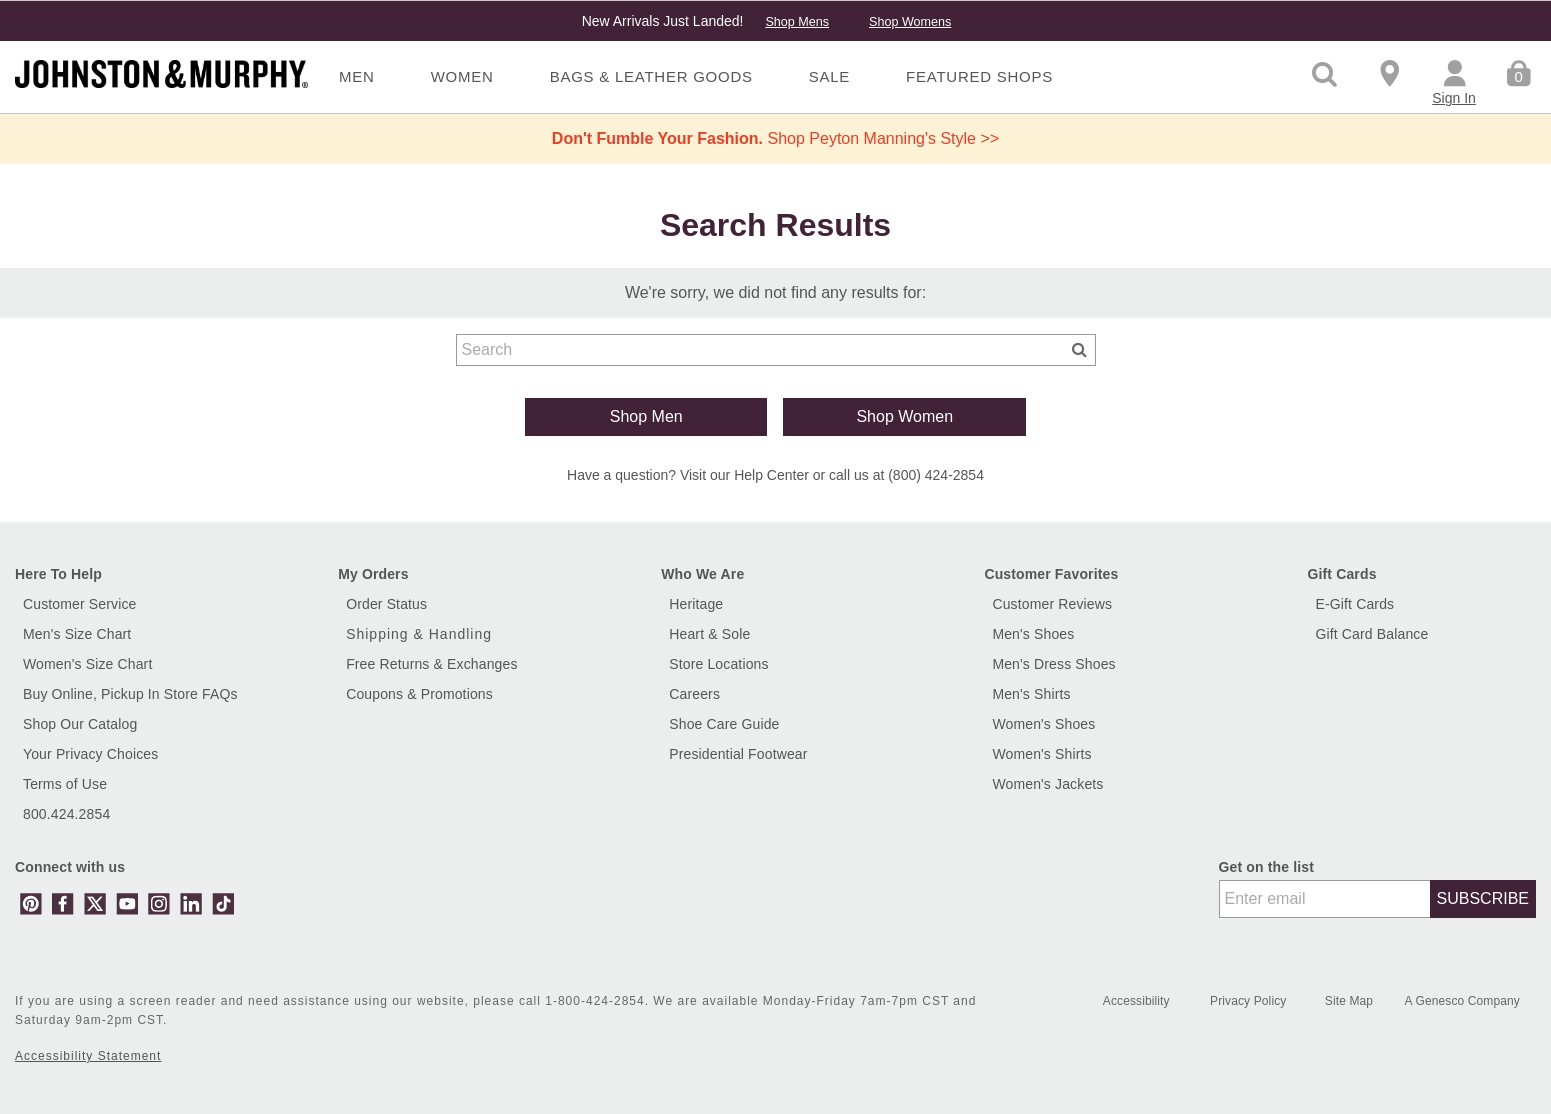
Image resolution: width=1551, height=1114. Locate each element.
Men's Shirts (1031, 694)
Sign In (1454, 98)
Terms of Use (65, 784)
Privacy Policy (1250, 1001)
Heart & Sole (709, 634)
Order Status (386, 604)
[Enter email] (1325, 899)
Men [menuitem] (357, 76)
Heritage (696, 604)
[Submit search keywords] (1079, 349)
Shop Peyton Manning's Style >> (775, 138)
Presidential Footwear (738, 754)
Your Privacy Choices (90, 754)
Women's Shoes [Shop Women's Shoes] (1043, 724)
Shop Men (646, 416)
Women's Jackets (1047, 784)
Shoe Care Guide (724, 724)
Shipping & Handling (419, 634)
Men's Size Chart (77, 634)
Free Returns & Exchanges (431, 664)
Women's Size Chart (87, 664)
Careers (694, 694)
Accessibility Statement (88, 1056)
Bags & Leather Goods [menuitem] (651, 76)
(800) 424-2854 (936, 475)
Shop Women (904, 416)
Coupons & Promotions (419, 694)
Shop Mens (797, 22)
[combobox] (776, 350)
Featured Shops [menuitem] (979, 76)
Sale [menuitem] (829, 76)
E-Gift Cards (1355, 604)
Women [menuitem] (462, 76)
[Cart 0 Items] (1518, 72)
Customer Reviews (1052, 604)
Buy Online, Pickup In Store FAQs (130, 694)
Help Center (771, 475)
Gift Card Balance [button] (1372, 634)
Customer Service (80, 604)
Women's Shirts (1041, 754)
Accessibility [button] (1136, 1001)
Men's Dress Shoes (1053, 664)
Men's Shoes (1033, 634)
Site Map (1351, 1001)
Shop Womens (910, 22)
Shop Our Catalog (80, 724)
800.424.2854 (66, 814)
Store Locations (718, 664)
